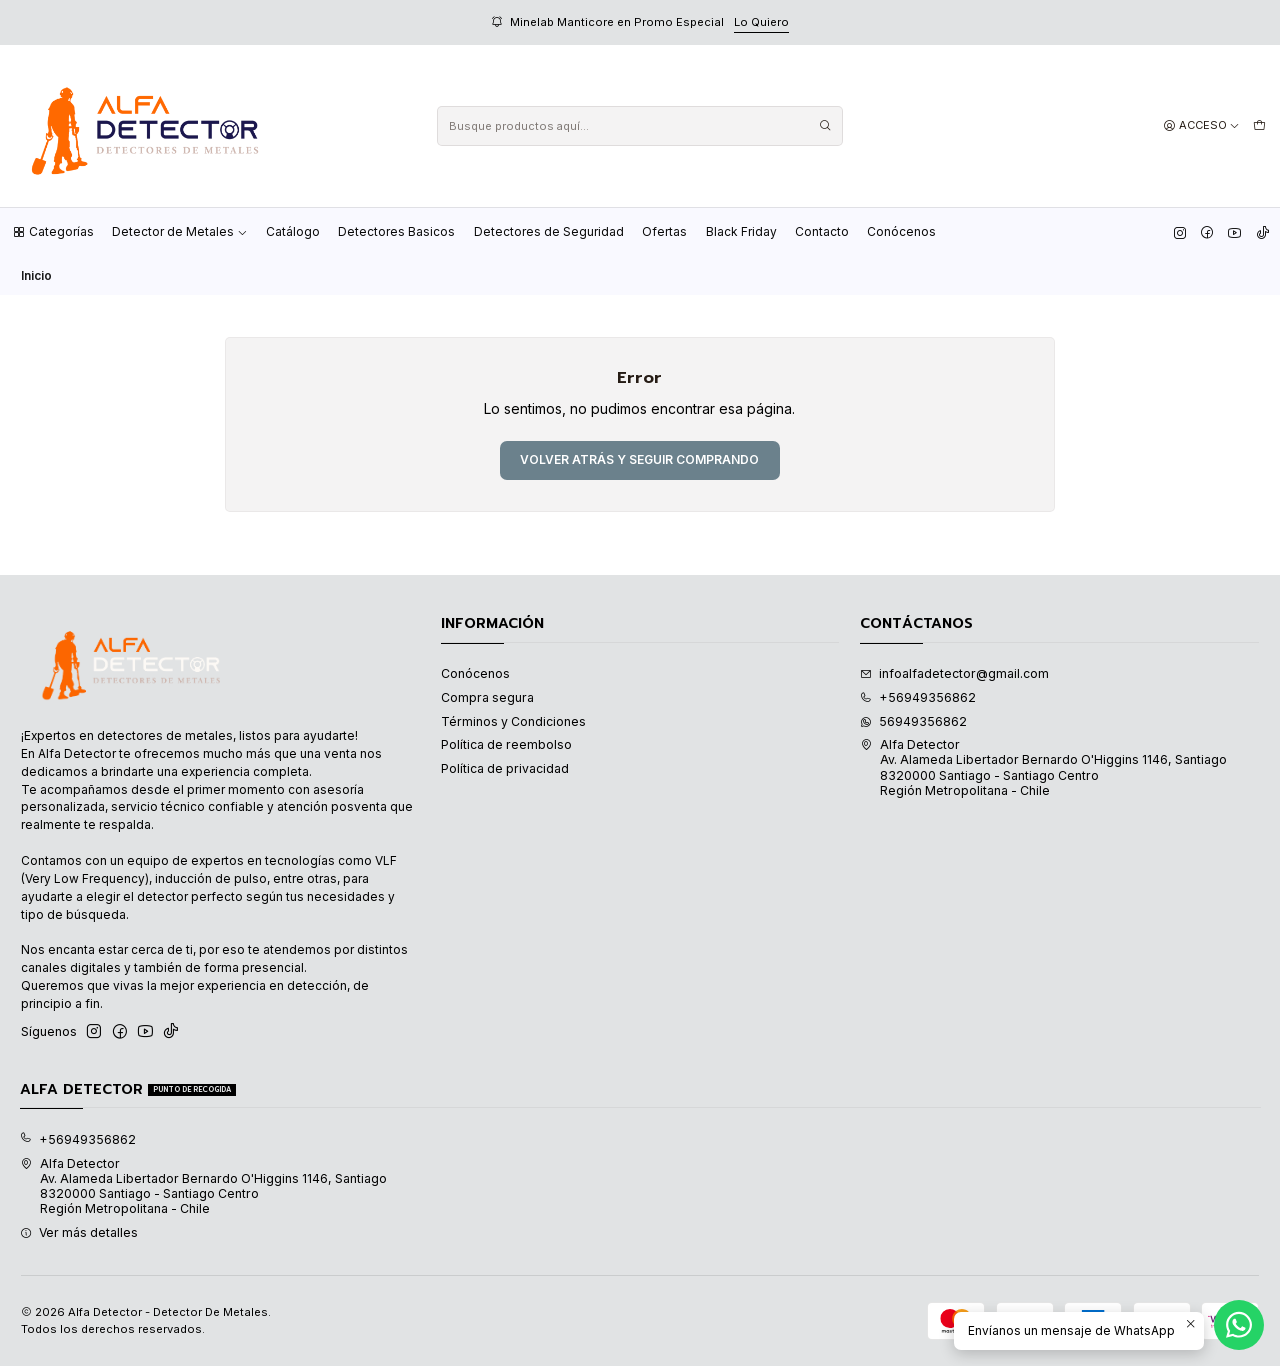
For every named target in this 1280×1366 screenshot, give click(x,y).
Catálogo (293, 231)
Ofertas (664, 231)
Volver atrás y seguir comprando (639, 459)
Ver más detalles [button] (79, 1232)
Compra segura (487, 697)
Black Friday (741, 231)
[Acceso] (1201, 126)
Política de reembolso (506, 744)
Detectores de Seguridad (549, 231)
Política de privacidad (505, 768)
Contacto (822, 231)
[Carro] (1259, 126)
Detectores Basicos (396, 231)
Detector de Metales (180, 231)
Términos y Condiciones (513, 721)
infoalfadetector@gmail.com (954, 673)
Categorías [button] (53, 231)
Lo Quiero (761, 22)
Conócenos (901, 231)
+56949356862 (918, 697)
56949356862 (913, 721)
